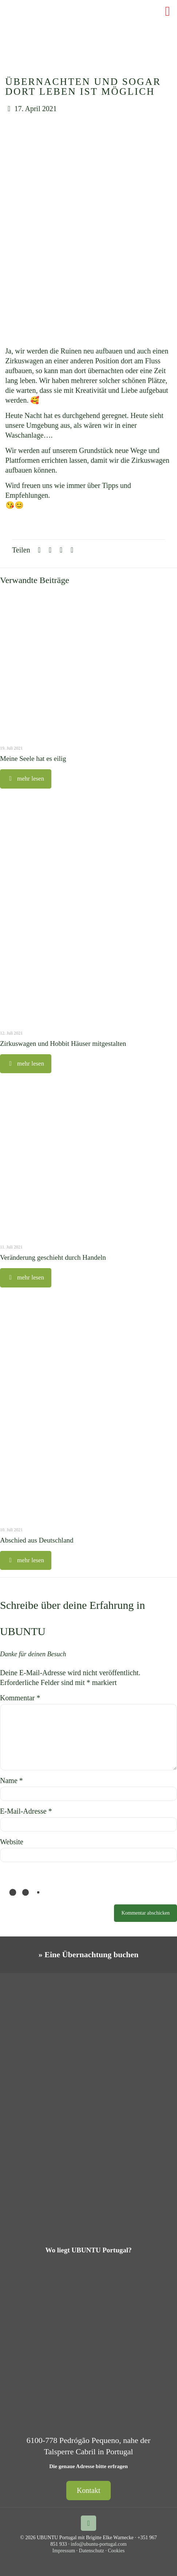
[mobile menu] (167, 11)
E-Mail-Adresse (26, 1811)
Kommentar (20, 1698)
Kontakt (88, 2490)
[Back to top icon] (88, 2523)
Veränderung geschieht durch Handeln (53, 1257)
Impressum (63, 2550)
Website (11, 1842)
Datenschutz (91, 2550)
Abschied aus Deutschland (37, 1540)
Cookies (116, 2550)
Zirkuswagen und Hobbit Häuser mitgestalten (63, 1043)
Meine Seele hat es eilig (33, 758)
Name (11, 1780)
